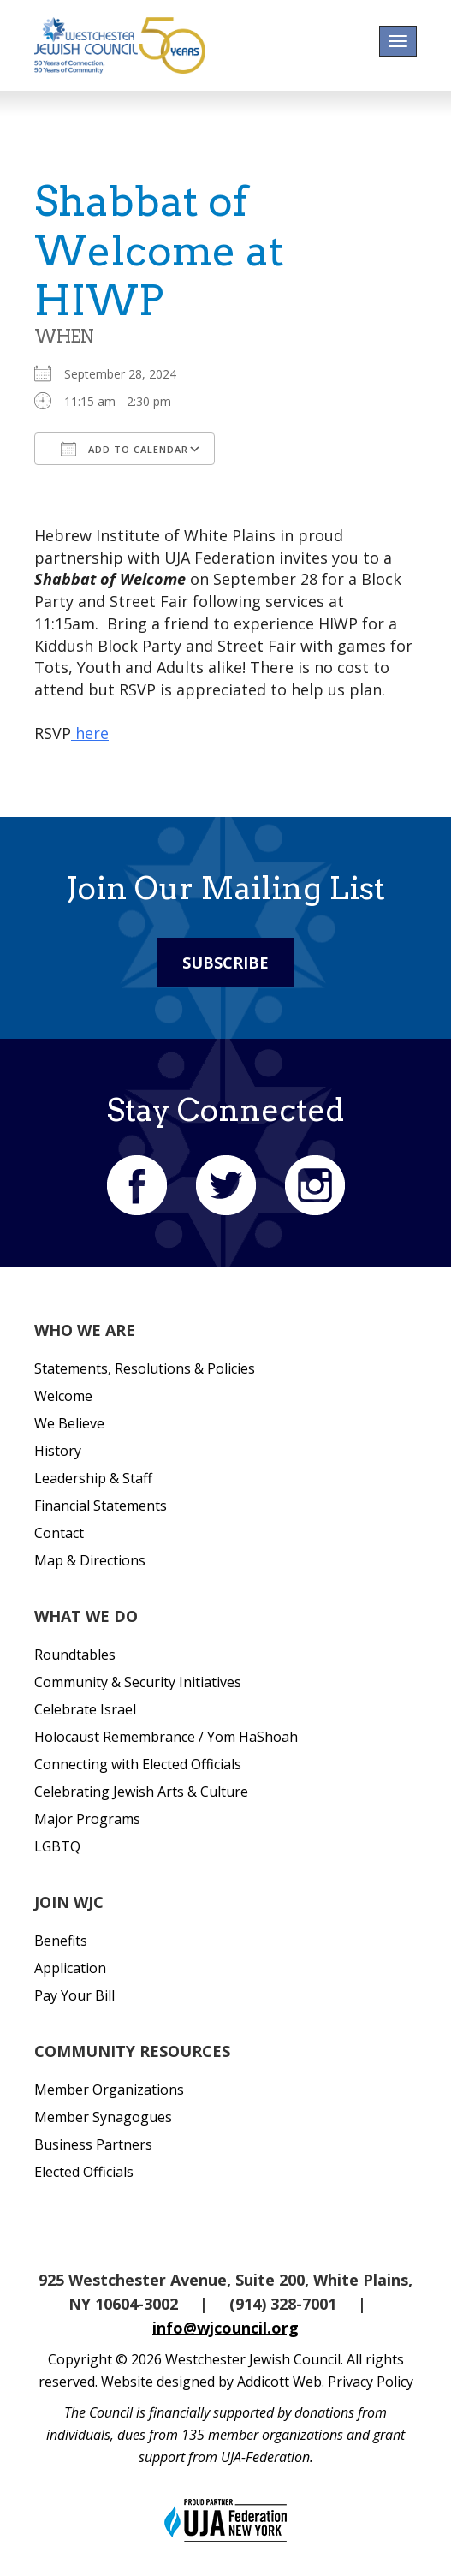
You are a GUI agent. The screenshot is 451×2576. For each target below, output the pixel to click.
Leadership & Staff (93, 1478)
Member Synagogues (103, 2117)
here (90, 733)
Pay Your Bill (74, 1995)
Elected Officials (84, 2171)
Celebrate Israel (85, 1709)
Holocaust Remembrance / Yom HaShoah (166, 1736)
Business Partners (93, 2144)
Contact (59, 1533)
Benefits (60, 1940)
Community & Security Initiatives (137, 1682)
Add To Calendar (124, 448)
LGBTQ (57, 1846)
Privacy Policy (370, 2381)
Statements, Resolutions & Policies (144, 1368)
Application (70, 1968)
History (57, 1450)
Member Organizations (109, 2089)
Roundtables (75, 1654)
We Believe (69, 1423)
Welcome (63, 1395)
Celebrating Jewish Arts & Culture (141, 1791)
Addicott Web (279, 2381)
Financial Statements (100, 1505)
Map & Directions (89, 1560)
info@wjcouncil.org (225, 2327)
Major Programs (87, 1819)
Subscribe (225, 962)
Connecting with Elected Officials (137, 1764)
